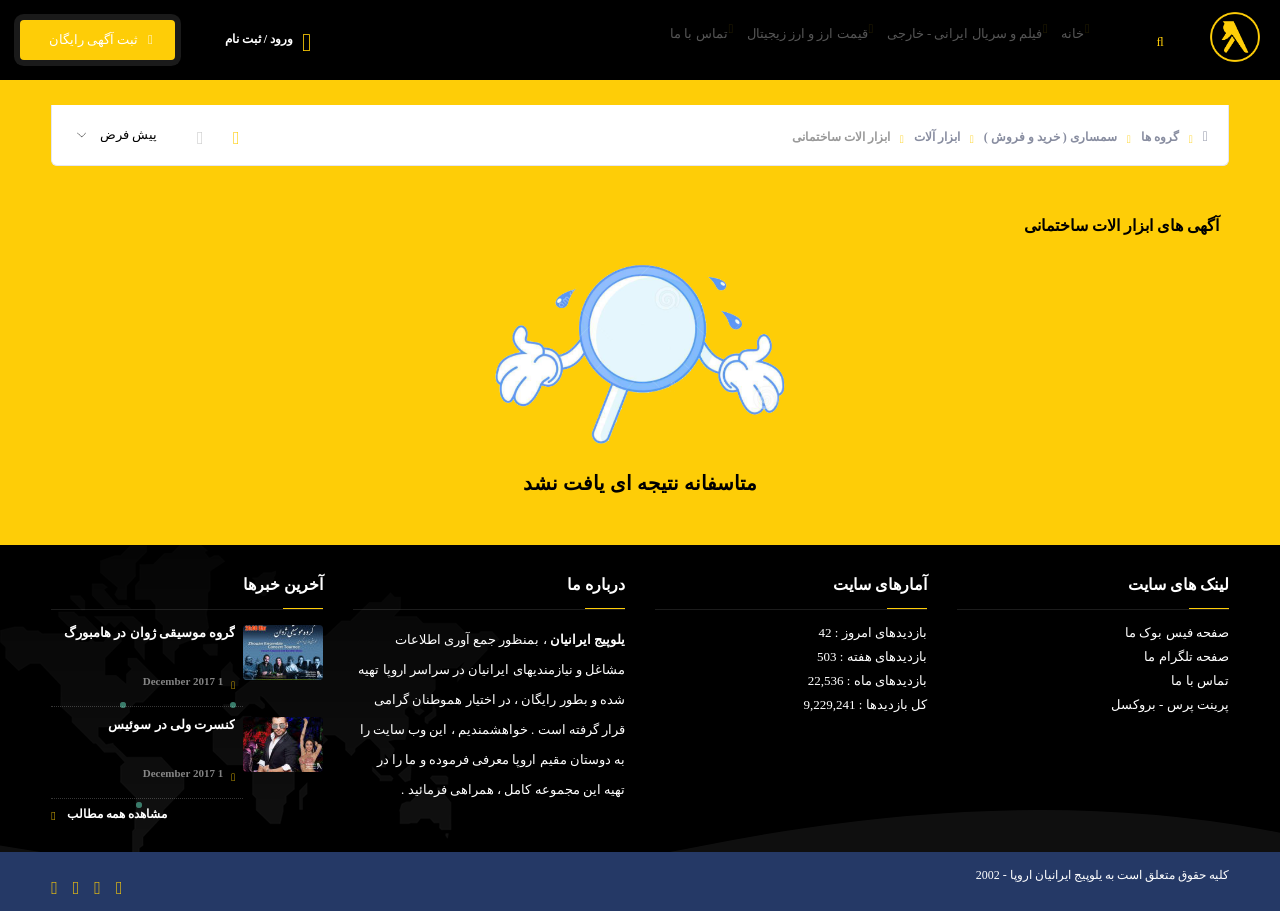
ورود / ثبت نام (259, 39)
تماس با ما (626, 40)
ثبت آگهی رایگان (97, 40)
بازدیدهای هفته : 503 (872, 656)
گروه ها (1160, 137)
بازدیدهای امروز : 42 (873, 632)
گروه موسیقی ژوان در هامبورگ (149, 632)
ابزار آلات (937, 137)
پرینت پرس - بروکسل (1170, 704)
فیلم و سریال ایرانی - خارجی (935, 40)
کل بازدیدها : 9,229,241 (865, 704)
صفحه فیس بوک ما (1177, 632)
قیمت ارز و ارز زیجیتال (756, 40)
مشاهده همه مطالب (108, 814)
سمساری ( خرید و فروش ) (1050, 137)
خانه (1065, 40)
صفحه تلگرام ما (1186, 656)
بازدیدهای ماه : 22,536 (867, 680)
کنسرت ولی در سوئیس (171, 724)
